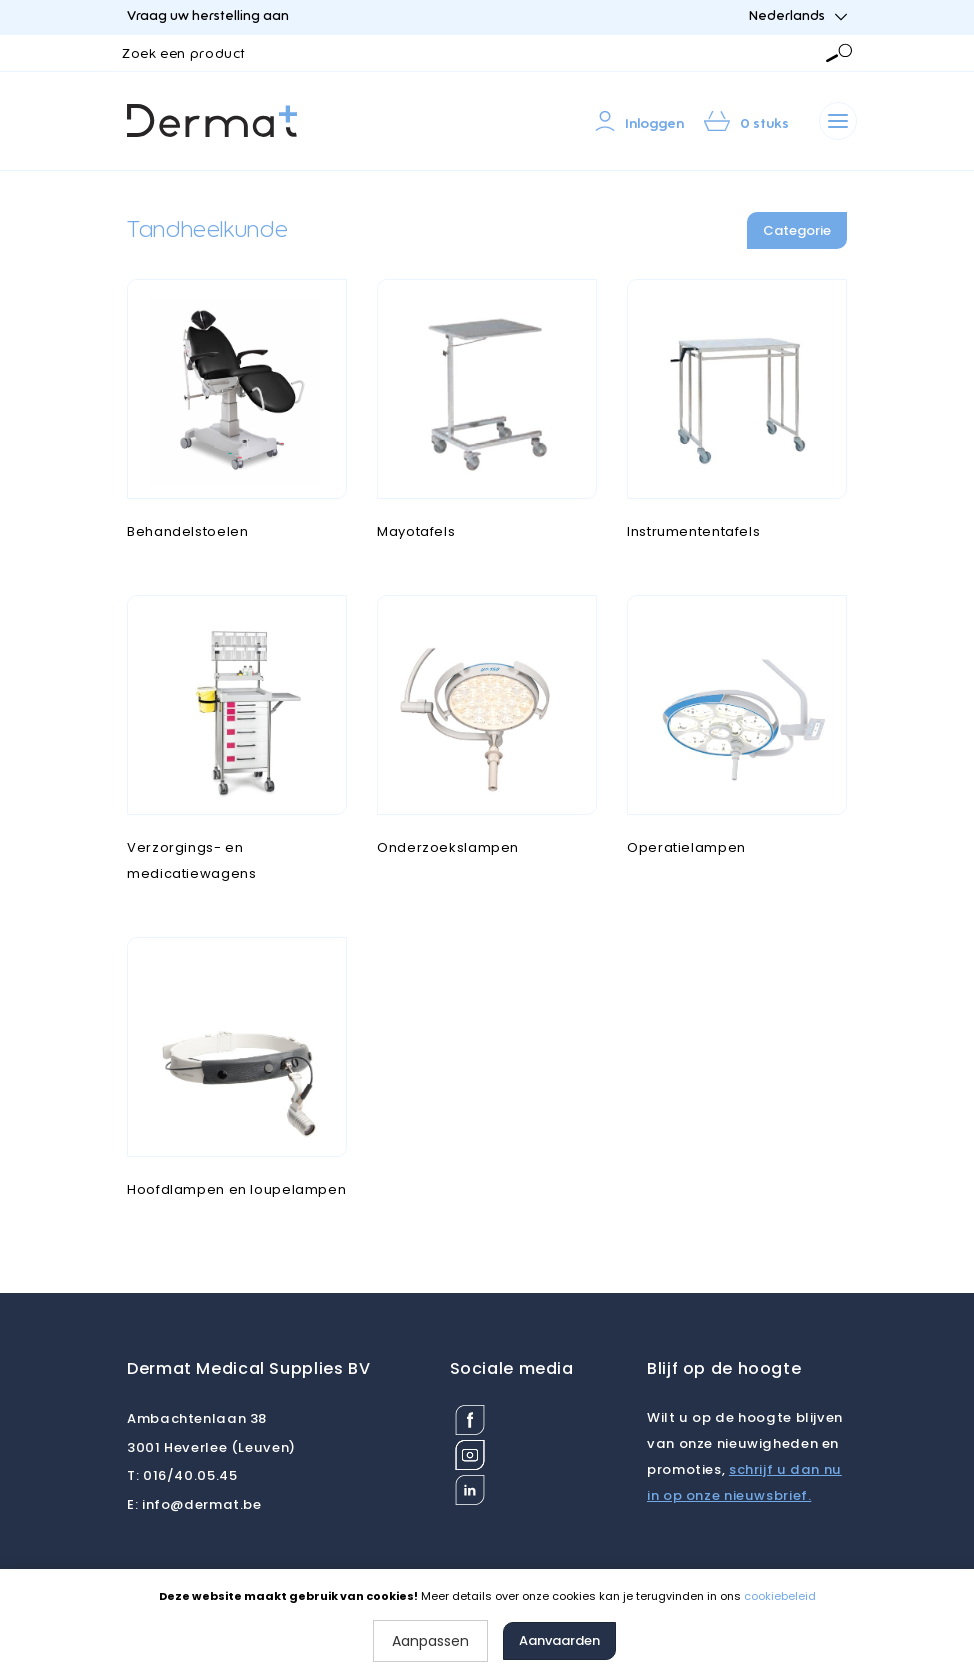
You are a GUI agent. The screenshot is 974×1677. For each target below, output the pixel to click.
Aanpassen (430, 1641)
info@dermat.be (194, 1504)
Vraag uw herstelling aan (208, 16)
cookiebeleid (780, 1596)
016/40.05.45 (182, 1475)
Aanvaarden (559, 1640)
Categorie (797, 230)
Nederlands (798, 16)
